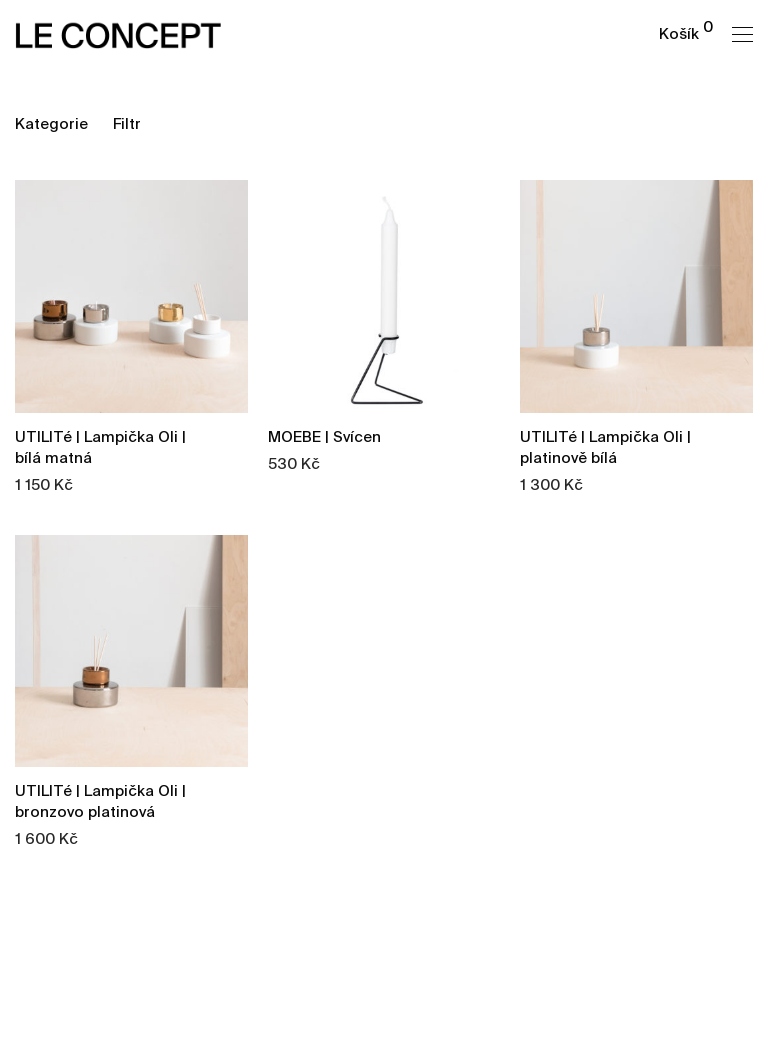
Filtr (127, 124)
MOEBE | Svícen (324, 437)
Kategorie (51, 124)
